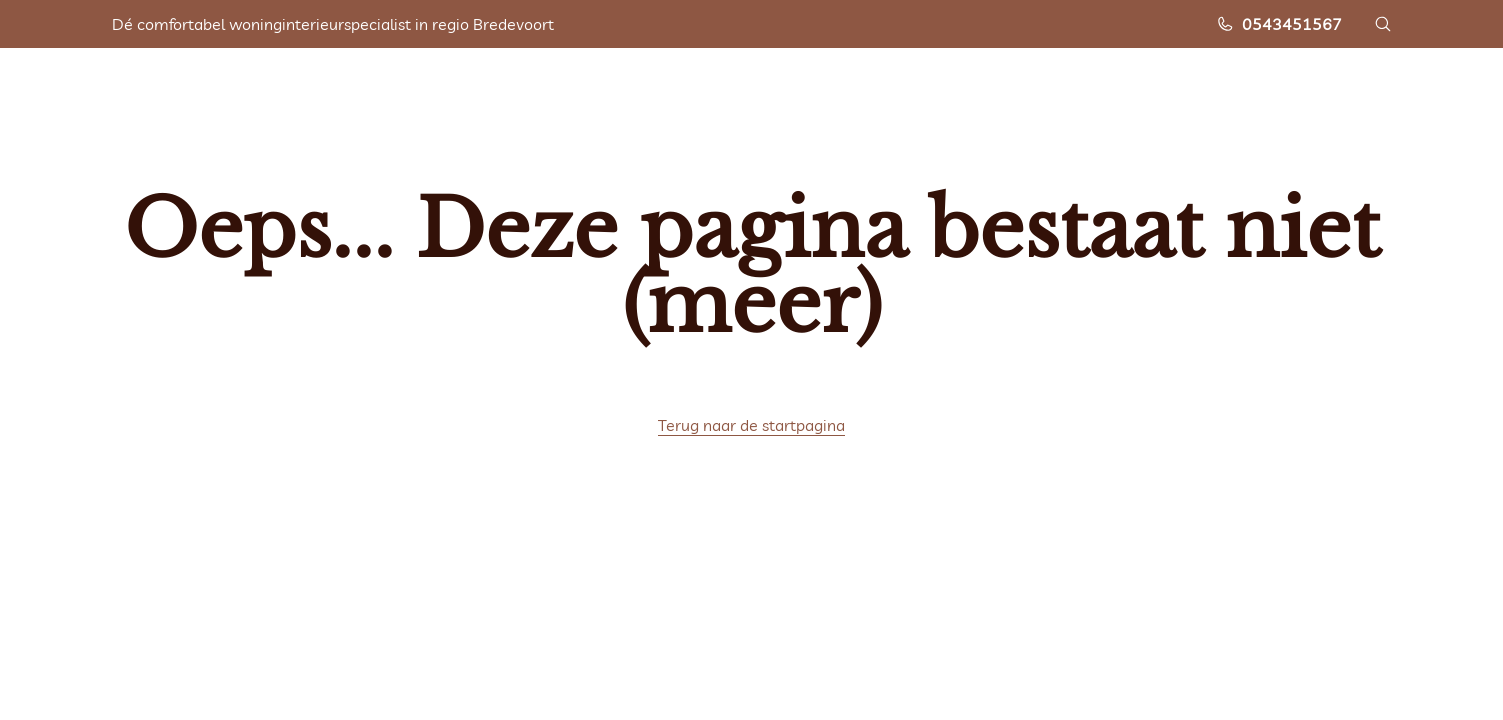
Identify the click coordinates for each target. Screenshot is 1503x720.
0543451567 (1279, 24)
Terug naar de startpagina (751, 425)
